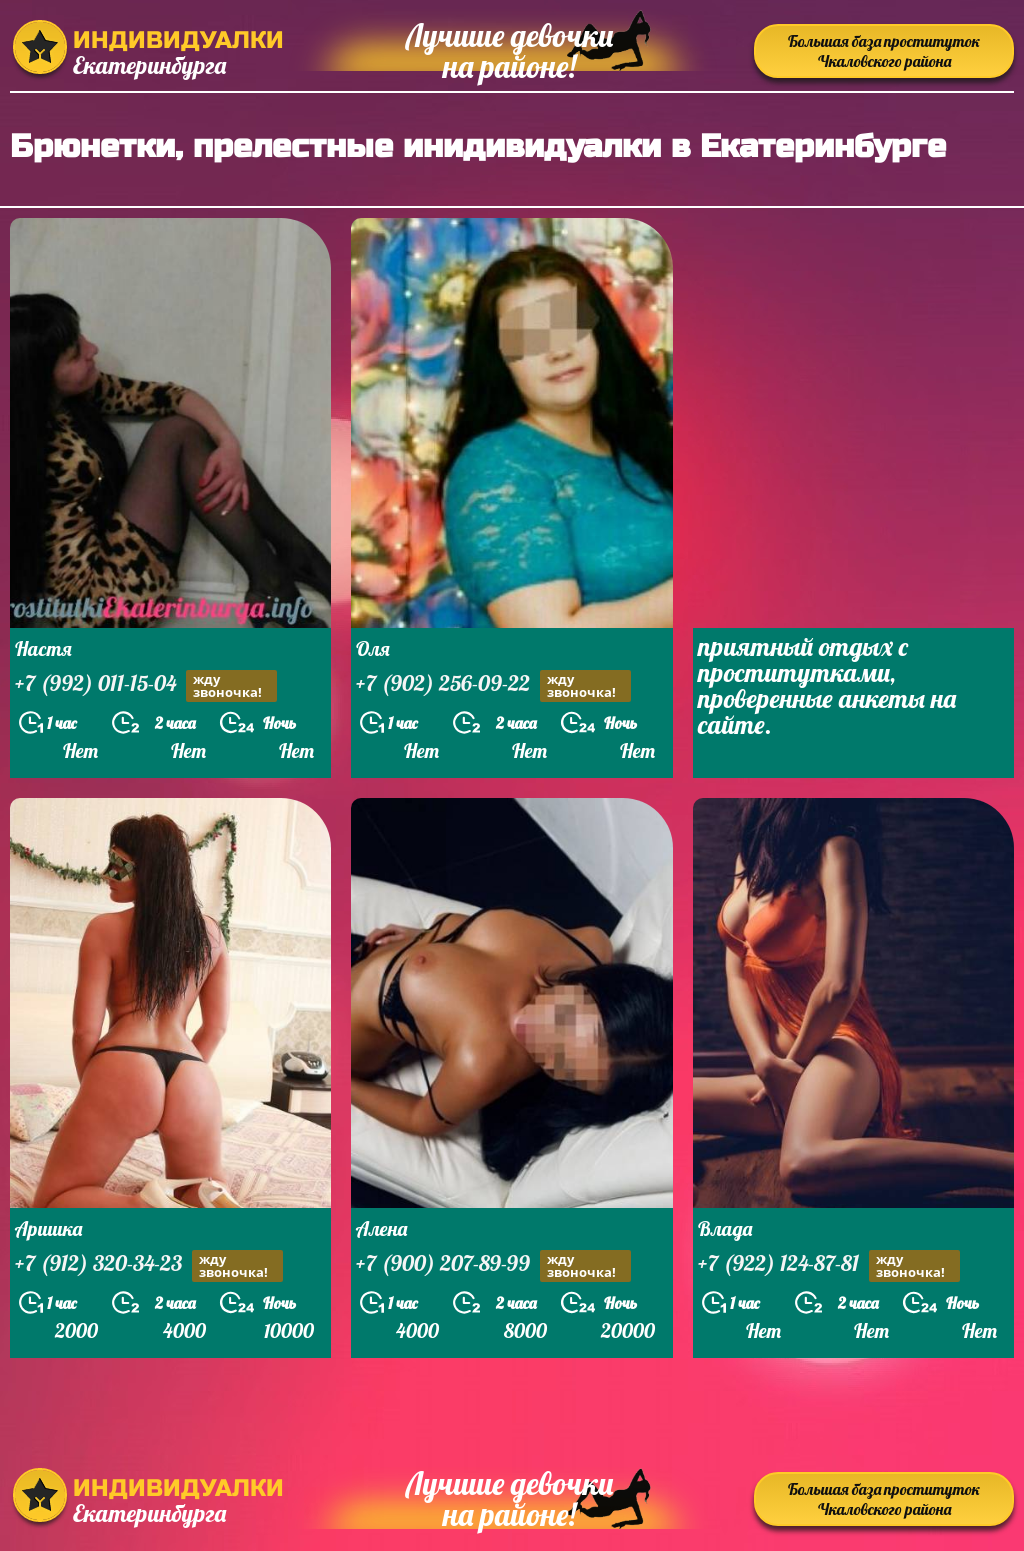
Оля (373, 648)
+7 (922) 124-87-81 (829, 1265)
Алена (381, 1228)
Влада (725, 1228)
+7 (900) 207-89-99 (493, 1265)
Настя (43, 648)
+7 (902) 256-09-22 (493, 685)
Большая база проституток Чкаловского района (884, 51)
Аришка (48, 1228)
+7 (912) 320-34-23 (149, 1265)
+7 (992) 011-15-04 (146, 685)
